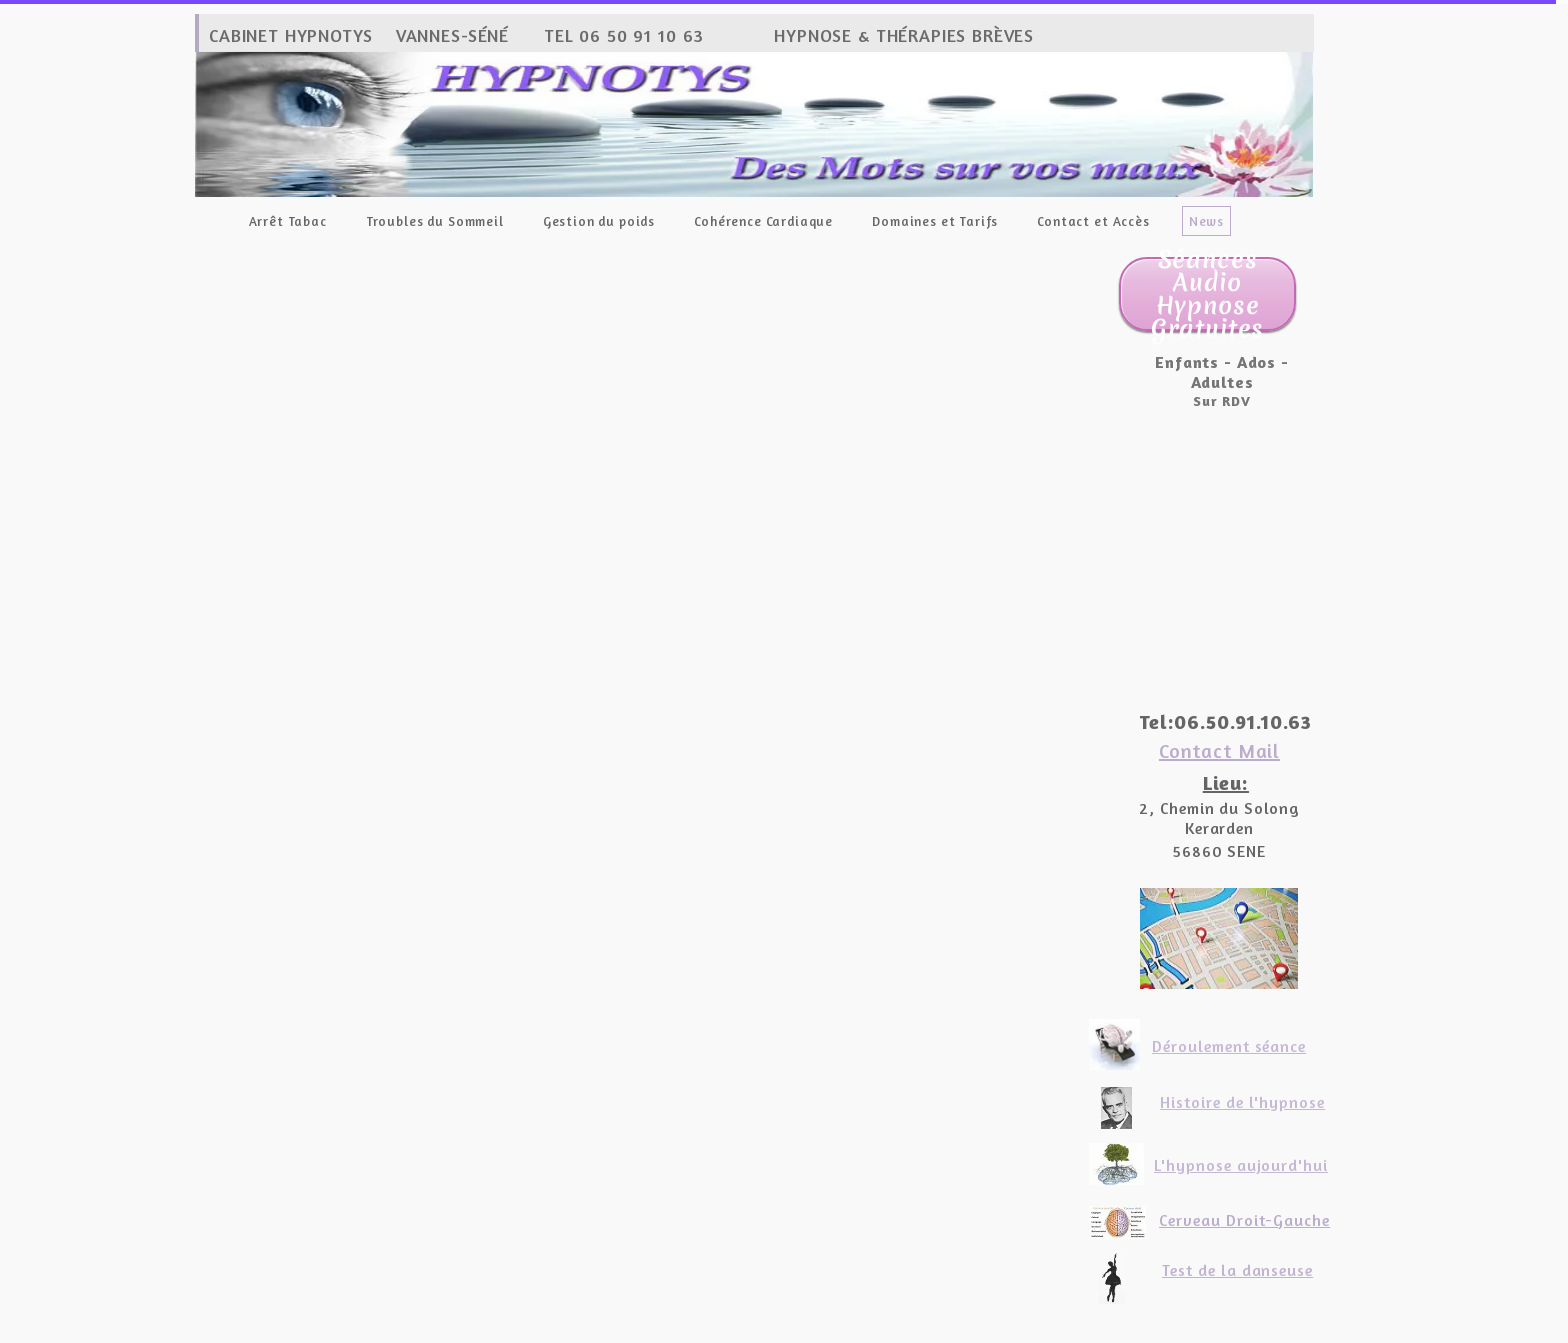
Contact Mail (1219, 750)
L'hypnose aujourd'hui (1241, 1165)
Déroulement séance (1229, 1046)
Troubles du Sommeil (435, 221)
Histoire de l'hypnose (1242, 1102)
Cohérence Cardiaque (763, 221)
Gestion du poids (599, 221)
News (1206, 221)
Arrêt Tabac (288, 221)
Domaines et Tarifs (935, 221)
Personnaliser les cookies (922, 1331)
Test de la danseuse (1237, 1270)
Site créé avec (665, 1331)
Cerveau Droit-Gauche (1244, 1220)
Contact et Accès (1093, 221)
